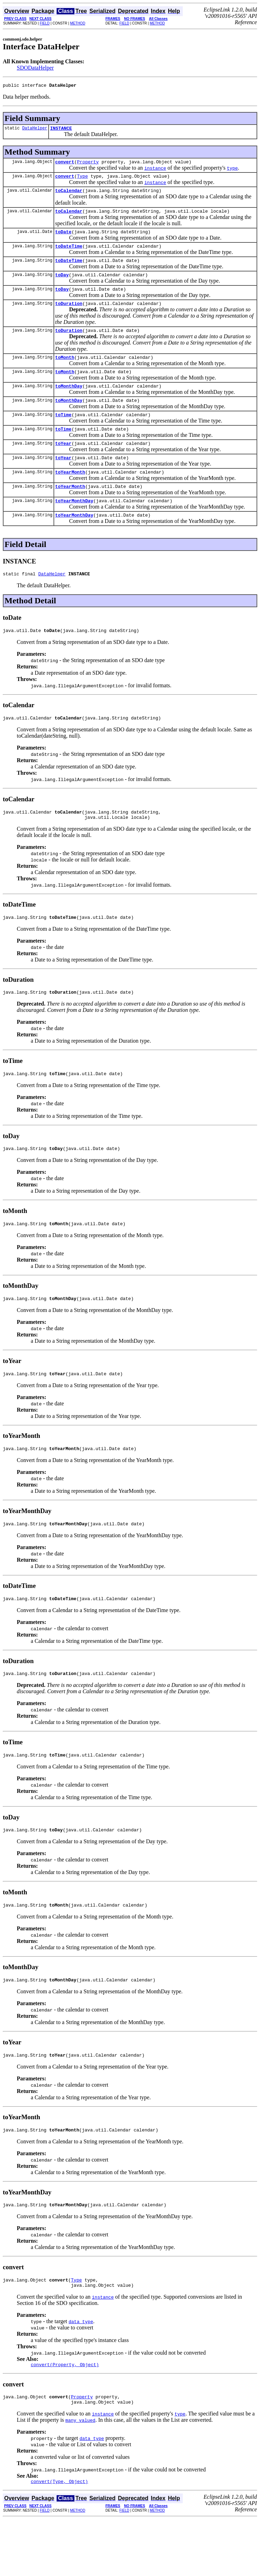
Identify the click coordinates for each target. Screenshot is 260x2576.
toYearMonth (70, 495)
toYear (63, 464)
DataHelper (34, 130)
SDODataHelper (35, 68)
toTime (63, 433)
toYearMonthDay (74, 526)
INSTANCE (61, 130)
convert (64, 165)
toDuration (68, 316)
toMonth (64, 372)
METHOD (77, 23)
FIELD (45, 23)
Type (82, 180)
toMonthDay (68, 402)
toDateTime (68, 254)
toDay (62, 285)
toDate (63, 239)
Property (88, 165)
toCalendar (68, 195)
